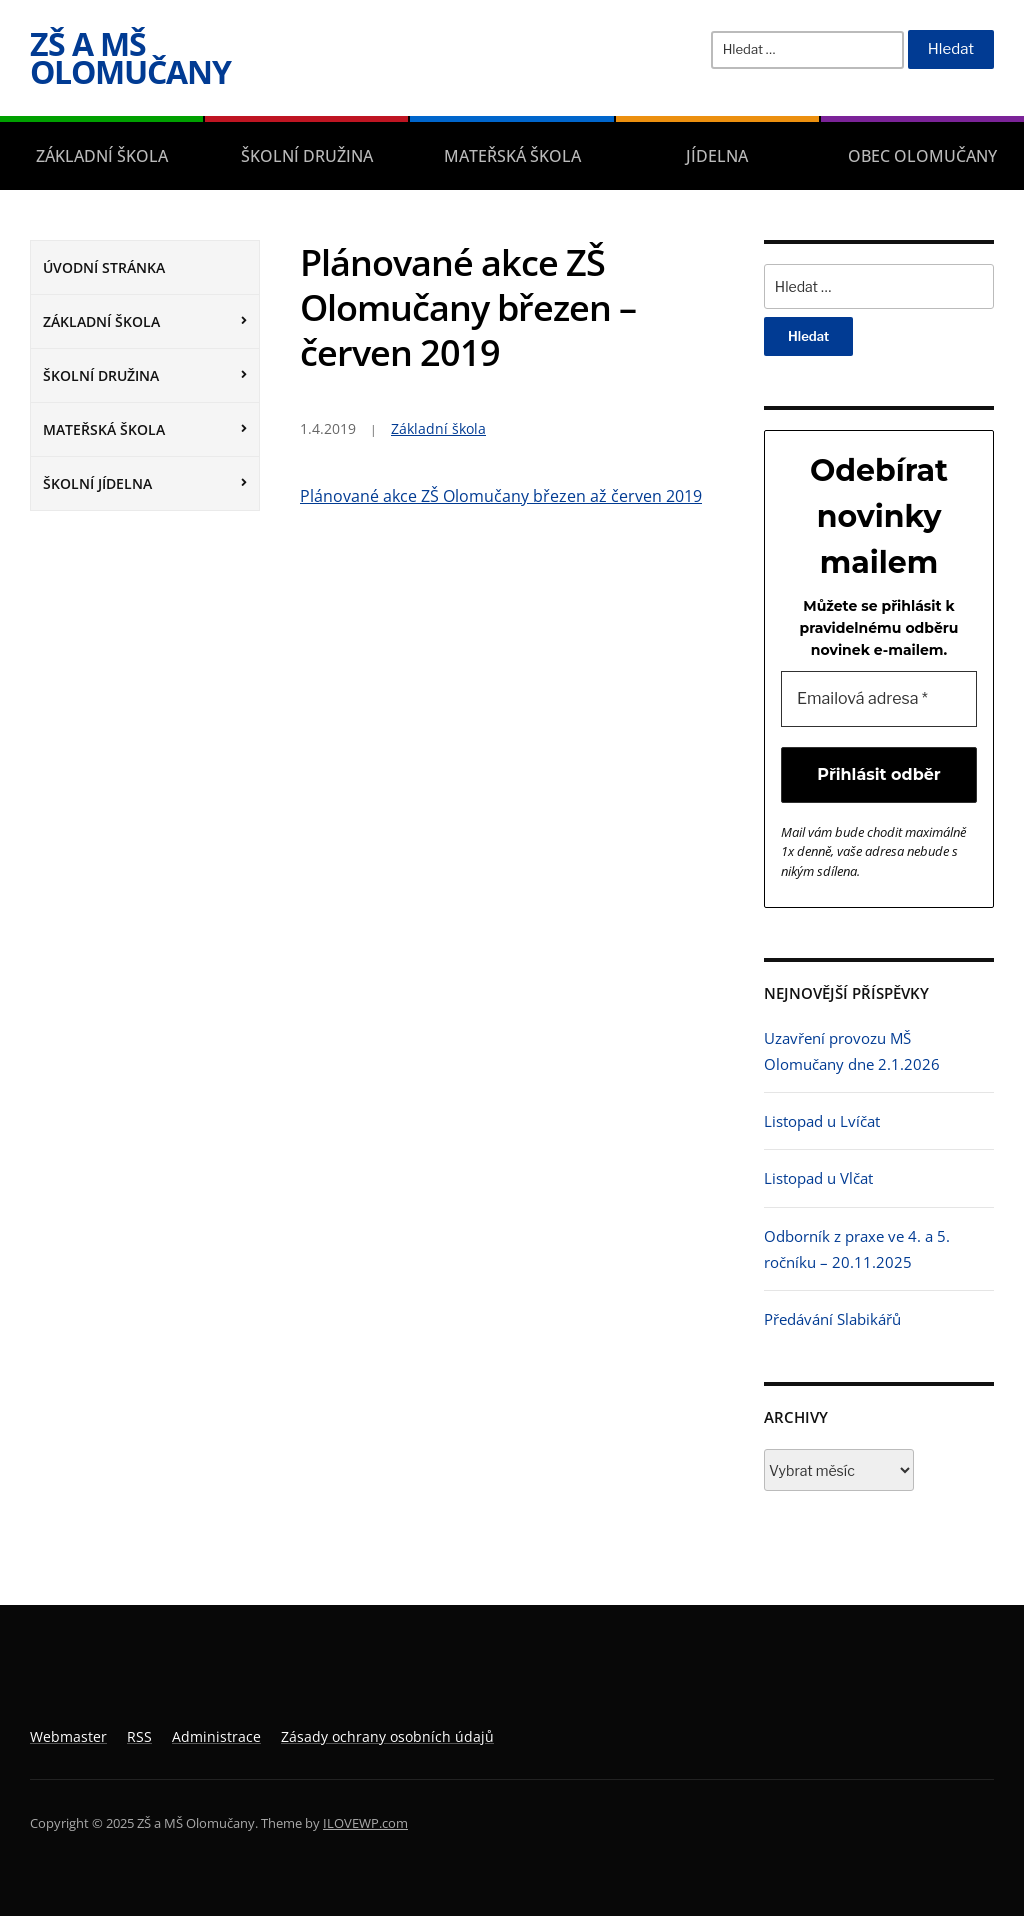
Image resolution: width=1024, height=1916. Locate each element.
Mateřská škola (512, 156)
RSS (139, 1736)
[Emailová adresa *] (879, 699)
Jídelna (717, 156)
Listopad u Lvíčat (822, 1121)
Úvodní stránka (104, 267)
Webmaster (68, 1736)
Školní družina (307, 156)
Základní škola (102, 156)
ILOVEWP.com (365, 1823)
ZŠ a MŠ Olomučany (130, 57)
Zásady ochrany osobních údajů (387, 1736)
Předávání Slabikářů (832, 1319)
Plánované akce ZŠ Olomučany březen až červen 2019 (501, 496)
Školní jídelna (97, 483)
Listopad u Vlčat (818, 1178)
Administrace (216, 1736)
